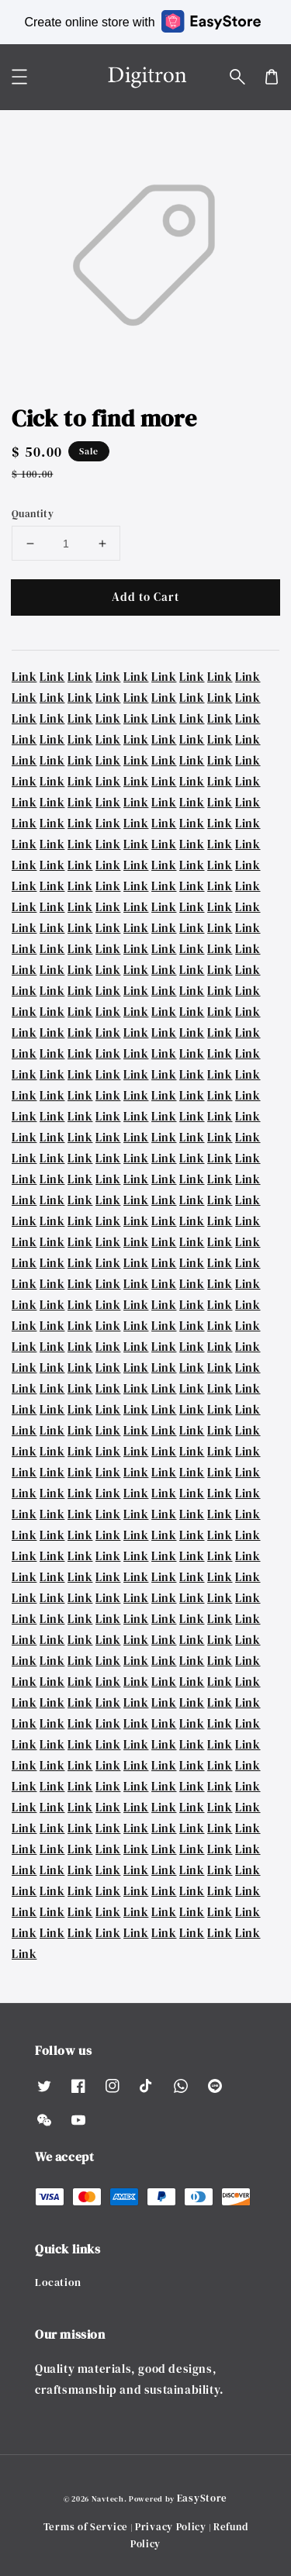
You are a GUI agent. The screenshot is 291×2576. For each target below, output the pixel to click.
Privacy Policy (170, 2526)
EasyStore (202, 2498)
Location (58, 2282)
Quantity (33, 513)
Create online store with (142, 21)
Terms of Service (85, 2526)
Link (24, 676)
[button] (237, 77)
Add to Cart (145, 597)
